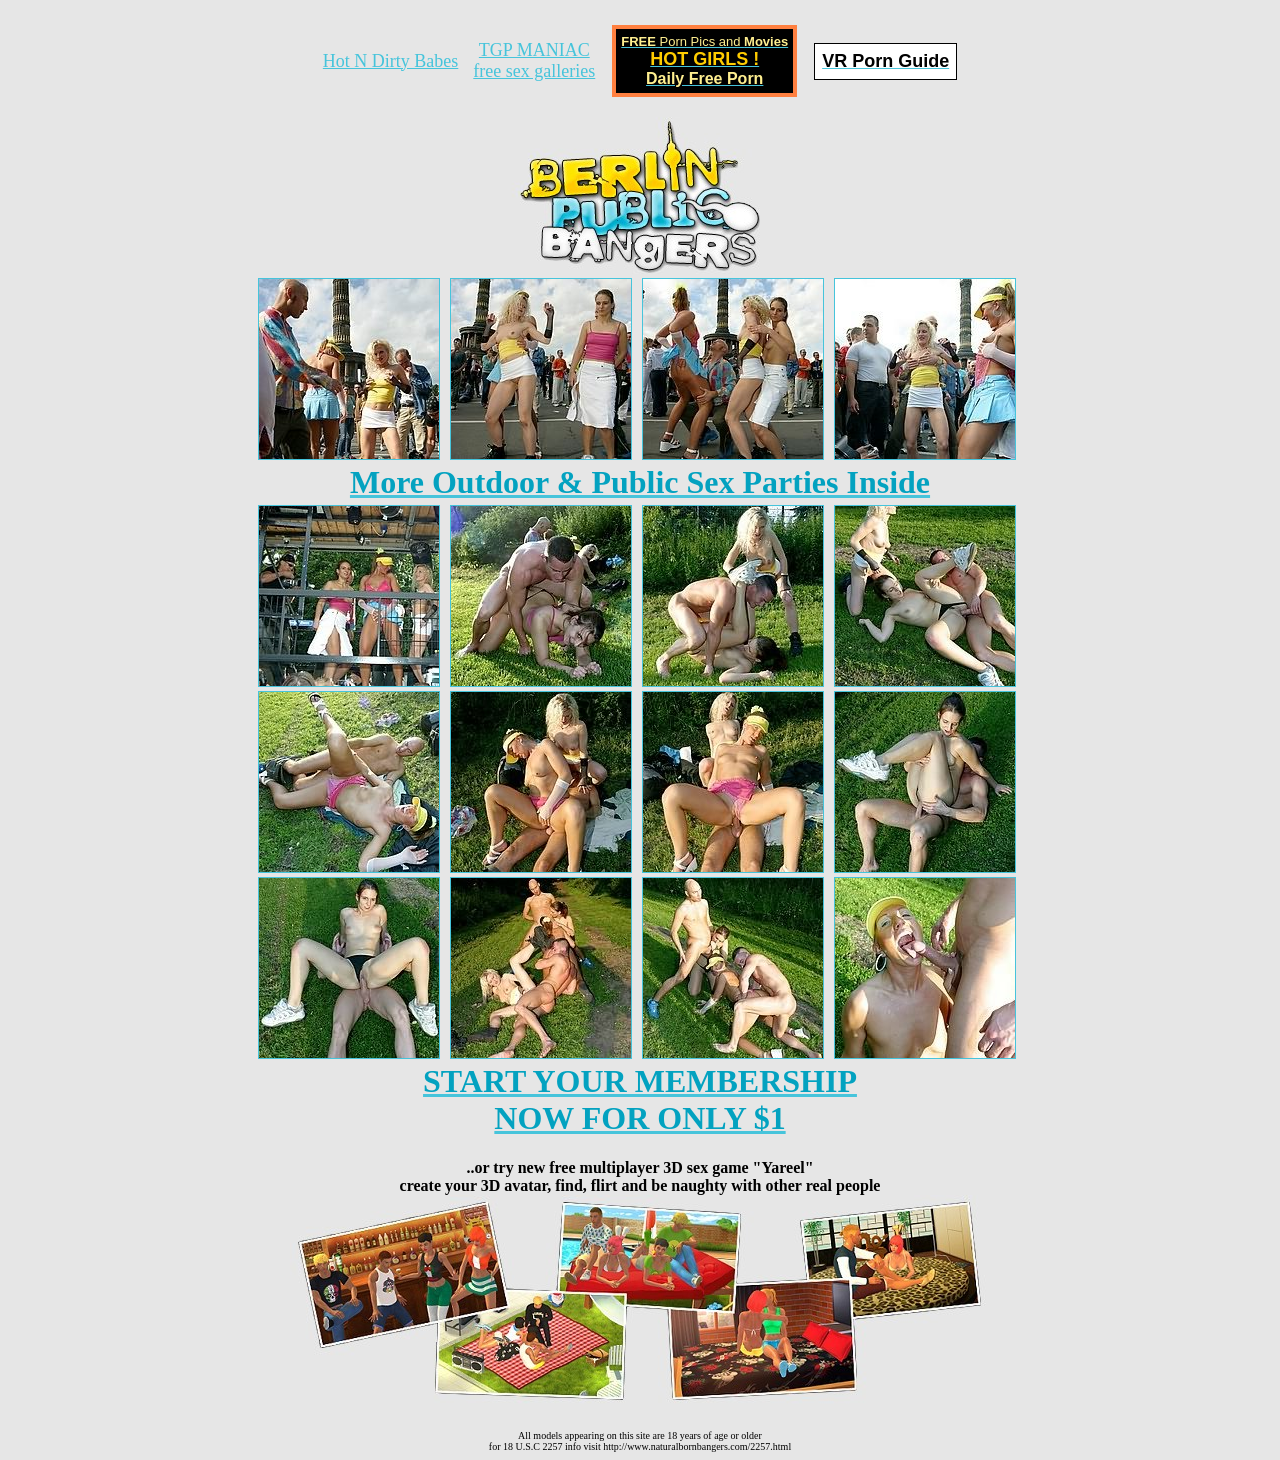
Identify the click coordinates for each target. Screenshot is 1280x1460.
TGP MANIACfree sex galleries (534, 60)
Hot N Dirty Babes (390, 61)
